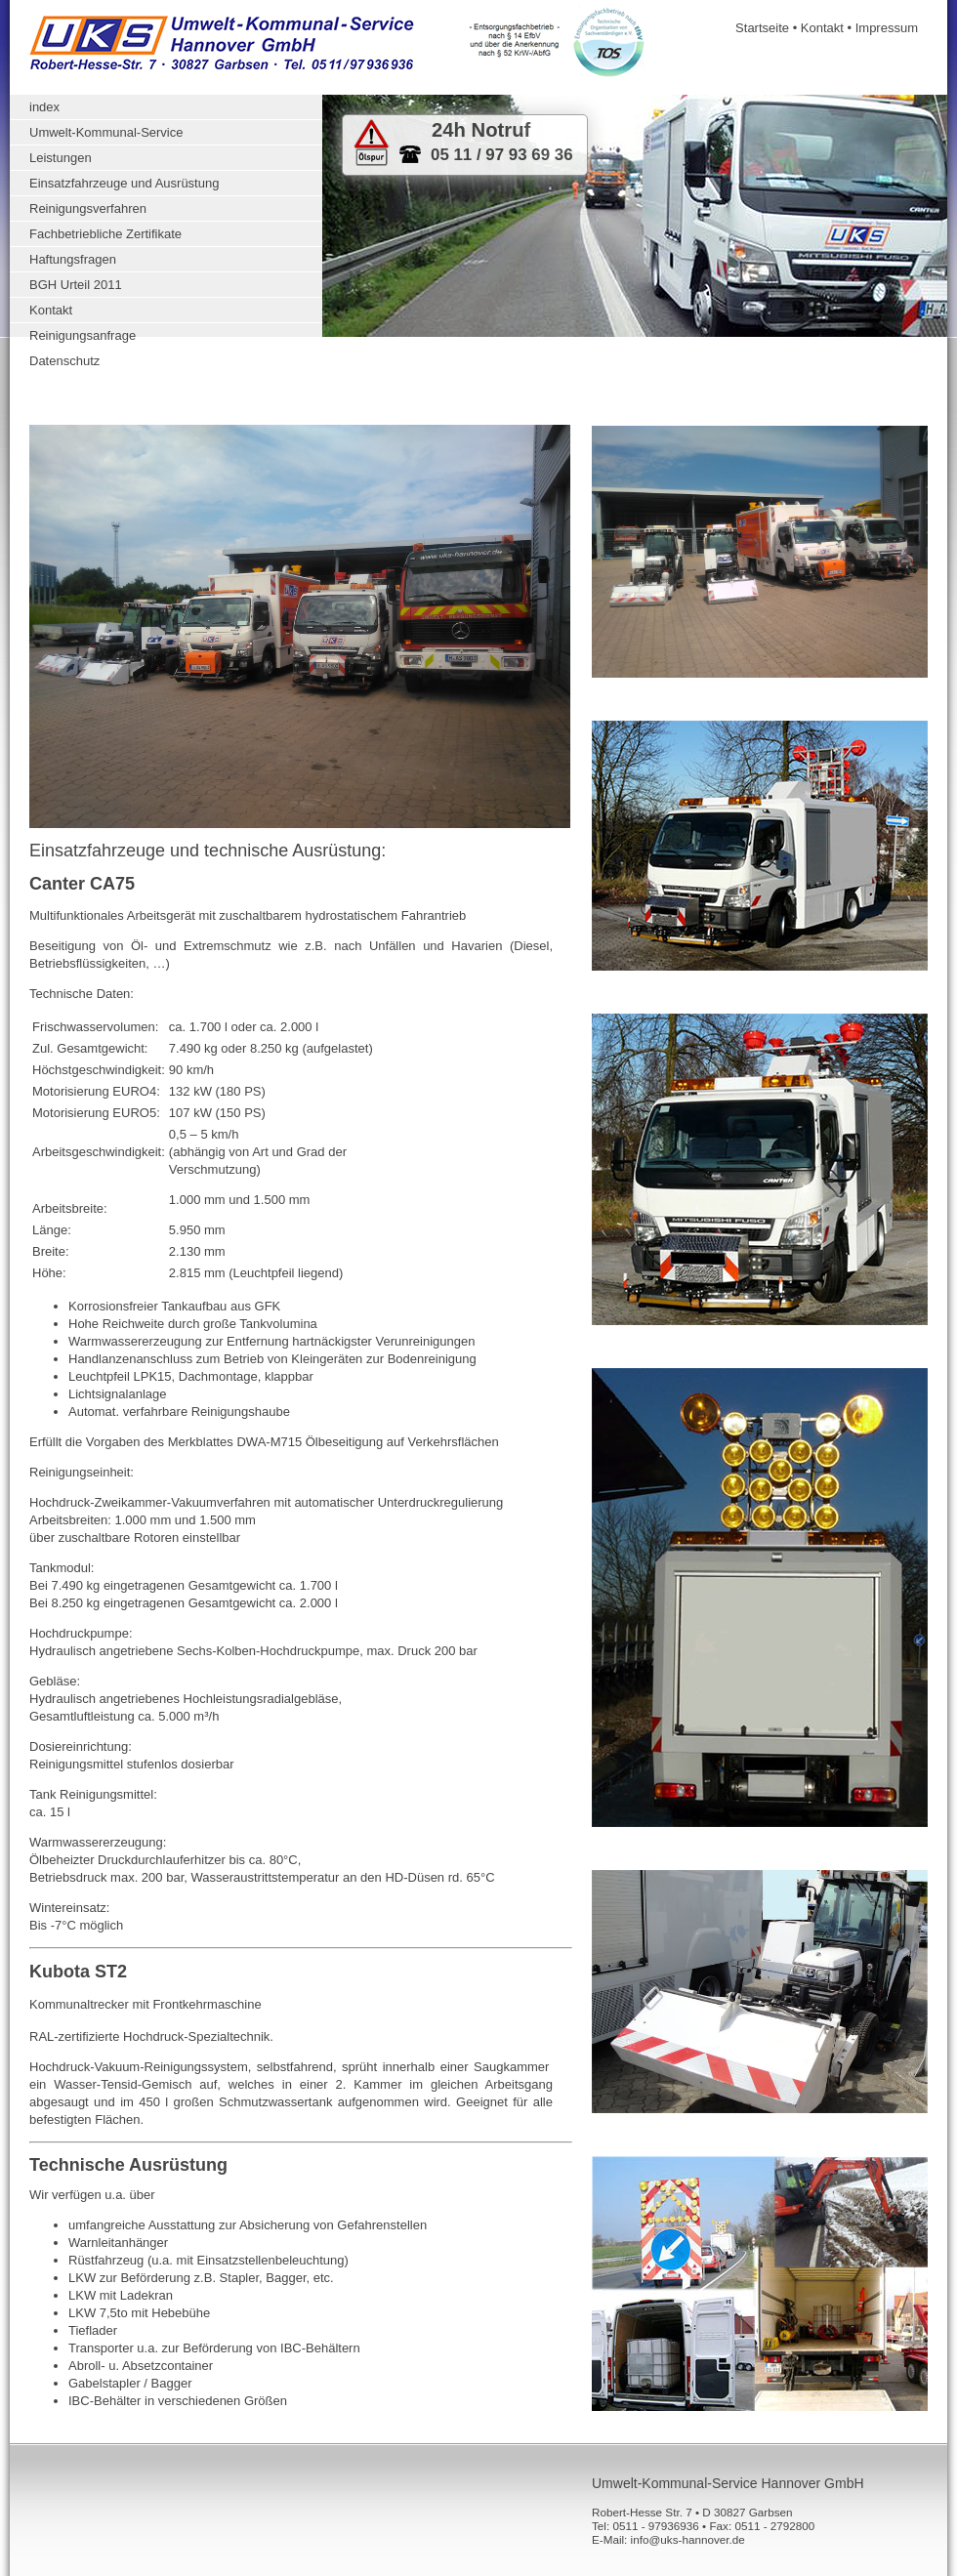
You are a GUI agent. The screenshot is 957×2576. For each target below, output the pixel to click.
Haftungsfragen (72, 259)
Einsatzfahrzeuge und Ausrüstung (124, 183)
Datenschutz (64, 360)
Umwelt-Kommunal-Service (106, 132)
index (44, 107)
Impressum (886, 28)
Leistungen (60, 157)
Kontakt (822, 28)
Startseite (762, 28)
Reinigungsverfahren (87, 208)
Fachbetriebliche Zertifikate (105, 234)
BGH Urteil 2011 (75, 284)
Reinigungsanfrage (82, 335)
